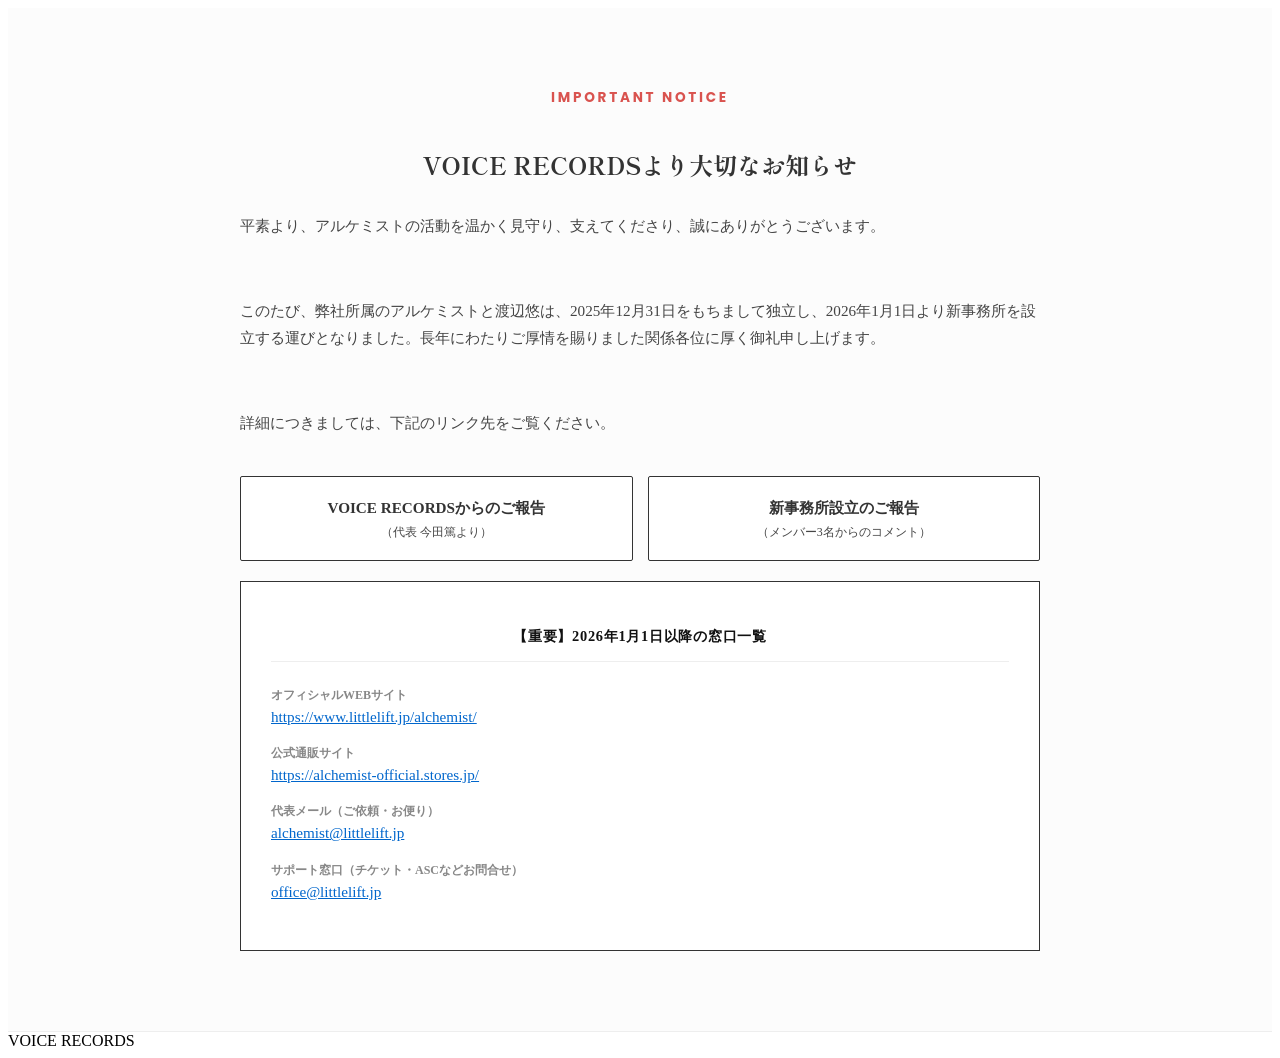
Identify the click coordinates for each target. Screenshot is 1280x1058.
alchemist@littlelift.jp (337, 832)
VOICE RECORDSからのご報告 (436, 519)
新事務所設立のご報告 (844, 519)
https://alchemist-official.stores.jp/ (375, 774)
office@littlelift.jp (326, 891)
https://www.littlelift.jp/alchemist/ (374, 716)
